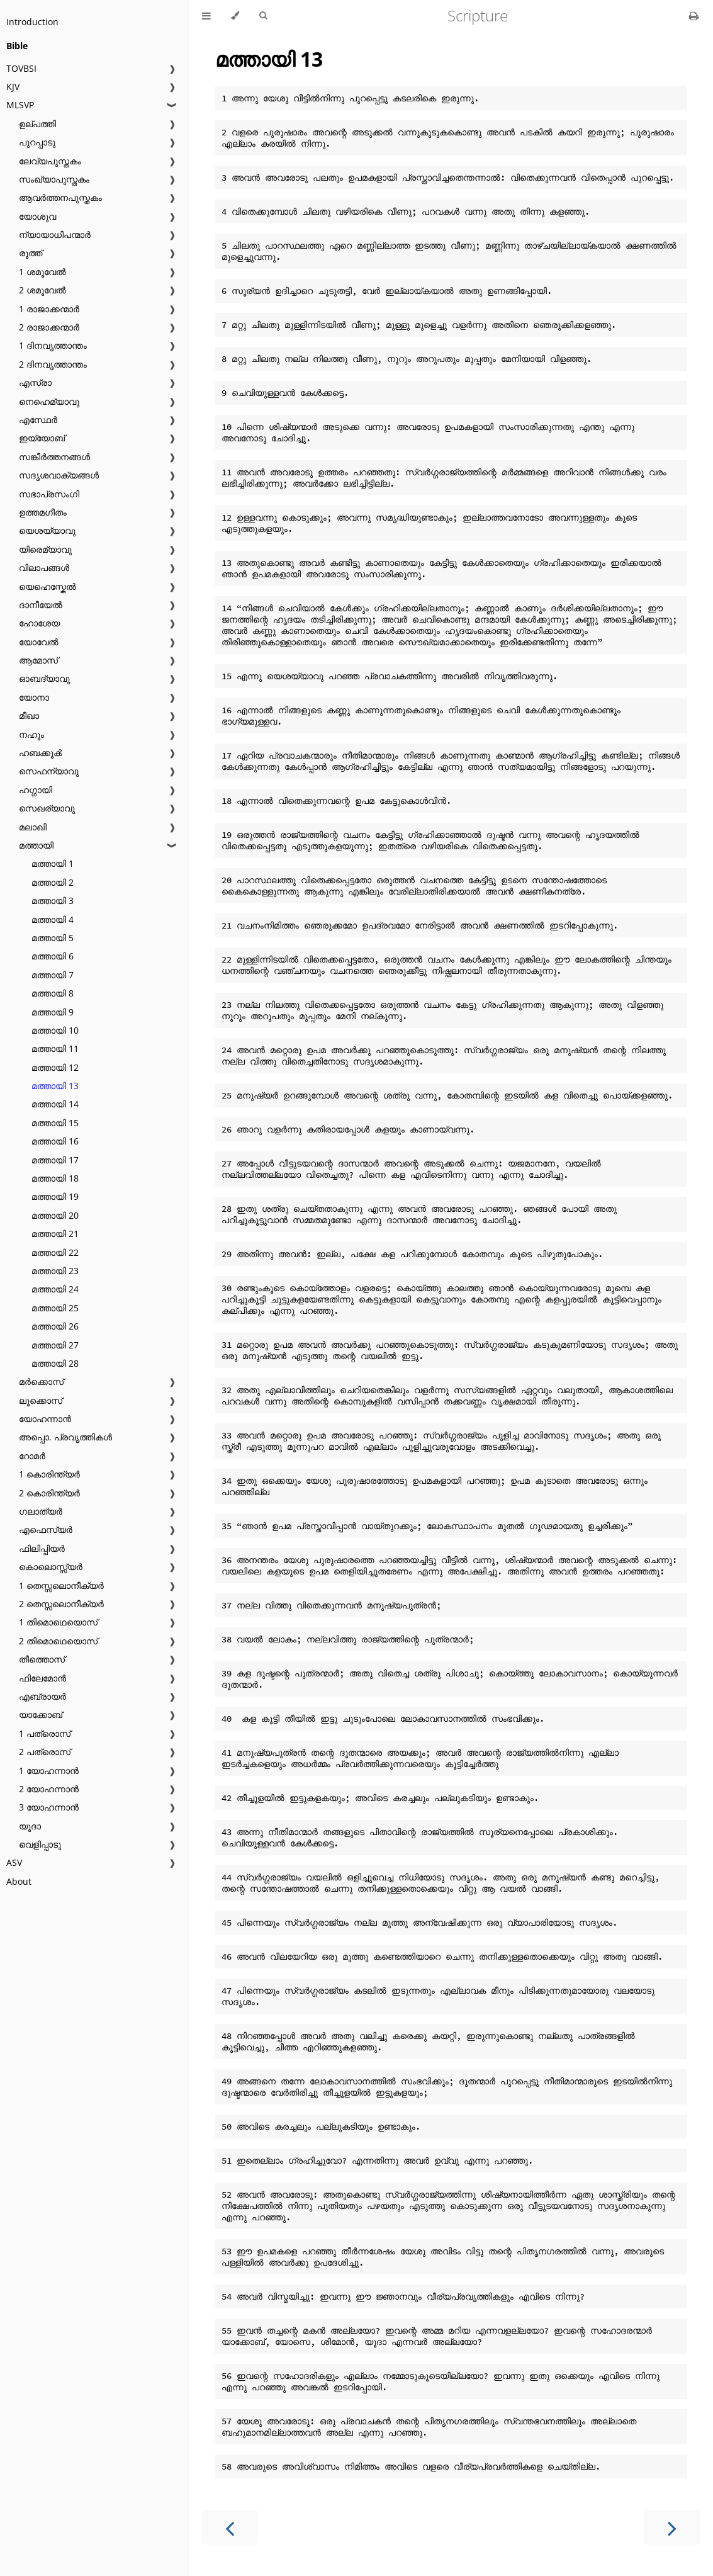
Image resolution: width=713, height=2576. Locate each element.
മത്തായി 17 (55, 1160)
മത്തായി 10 (55, 1030)
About (18, 1881)
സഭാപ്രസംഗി (49, 494)
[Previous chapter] (229, 2527)
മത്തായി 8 (52, 993)
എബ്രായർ (42, 1696)
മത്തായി (36, 845)
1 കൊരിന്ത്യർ (49, 1474)
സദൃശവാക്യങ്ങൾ (59, 475)
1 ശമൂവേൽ (42, 272)
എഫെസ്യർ (45, 1529)
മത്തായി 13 (55, 1086)
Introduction (32, 22)
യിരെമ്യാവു (45, 549)
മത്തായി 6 (52, 956)
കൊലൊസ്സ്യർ (50, 1567)
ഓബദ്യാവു (44, 678)
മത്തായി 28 (55, 1363)
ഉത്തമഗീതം (43, 512)
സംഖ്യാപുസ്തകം (54, 179)
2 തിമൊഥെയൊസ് (58, 1641)
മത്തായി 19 (55, 1196)
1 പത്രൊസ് (44, 1733)
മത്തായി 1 (52, 863)
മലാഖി (33, 827)
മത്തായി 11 (55, 1048)
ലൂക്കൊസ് (40, 1400)
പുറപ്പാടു (37, 142)
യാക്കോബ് (40, 1714)
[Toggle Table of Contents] (206, 15)
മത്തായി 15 (55, 1123)
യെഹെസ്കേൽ (47, 586)
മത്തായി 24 (55, 1289)
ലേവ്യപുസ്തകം (50, 161)
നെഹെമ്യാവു (49, 401)
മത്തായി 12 (55, 1067)
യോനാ (34, 697)
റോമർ (32, 1456)
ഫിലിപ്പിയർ (42, 1548)
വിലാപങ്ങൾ (44, 567)
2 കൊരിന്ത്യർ (49, 1493)
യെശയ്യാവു (47, 530)
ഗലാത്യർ (40, 1511)
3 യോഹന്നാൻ (49, 1807)
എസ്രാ (35, 382)
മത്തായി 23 (55, 1271)
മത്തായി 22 (55, 1252)
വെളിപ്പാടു (40, 1844)
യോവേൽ (39, 642)
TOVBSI (21, 68)
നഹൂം (31, 734)
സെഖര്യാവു (47, 808)
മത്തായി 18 (55, 1178)
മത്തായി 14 (55, 1104)
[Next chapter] (672, 2527)
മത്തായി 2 (52, 882)
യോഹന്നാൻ (45, 1419)
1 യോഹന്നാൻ (49, 1771)
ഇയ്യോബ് (42, 438)
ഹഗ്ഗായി (35, 790)
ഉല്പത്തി (37, 124)
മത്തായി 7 (52, 975)
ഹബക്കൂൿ (40, 753)
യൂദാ (30, 1826)
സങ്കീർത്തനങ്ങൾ (54, 457)
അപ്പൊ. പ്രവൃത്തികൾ (65, 1437)
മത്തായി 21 (55, 1234)
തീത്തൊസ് (42, 1659)
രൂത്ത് (30, 253)
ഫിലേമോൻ (42, 1678)
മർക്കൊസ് (41, 1381)
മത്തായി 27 (55, 1345)
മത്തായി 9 (52, 1012)
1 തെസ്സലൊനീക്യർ (61, 1585)
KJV (13, 87)
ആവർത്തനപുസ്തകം (60, 197)
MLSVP (20, 105)
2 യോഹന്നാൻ (49, 1789)
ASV (14, 1862)
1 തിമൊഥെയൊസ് (58, 1622)
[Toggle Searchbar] (263, 15)
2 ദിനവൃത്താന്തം (53, 364)
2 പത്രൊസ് (44, 1752)
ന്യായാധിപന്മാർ (55, 234)
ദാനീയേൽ (40, 605)
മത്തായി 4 (52, 919)
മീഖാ (29, 715)
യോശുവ (37, 216)
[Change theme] (235, 15)
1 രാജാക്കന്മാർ (49, 309)
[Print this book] (694, 16)
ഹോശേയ (39, 623)
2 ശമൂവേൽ (42, 290)
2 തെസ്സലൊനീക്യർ (61, 1604)
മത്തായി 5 (52, 938)
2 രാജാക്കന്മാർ (49, 327)
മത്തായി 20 (55, 1215)
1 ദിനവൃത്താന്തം (53, 345)
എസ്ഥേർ (38, 420)
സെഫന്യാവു (49, 771)
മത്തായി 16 (55, 1141)
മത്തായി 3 (52, 901)
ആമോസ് (38, 660)
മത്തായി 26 (55, 1326)
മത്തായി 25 (55, 1308)
